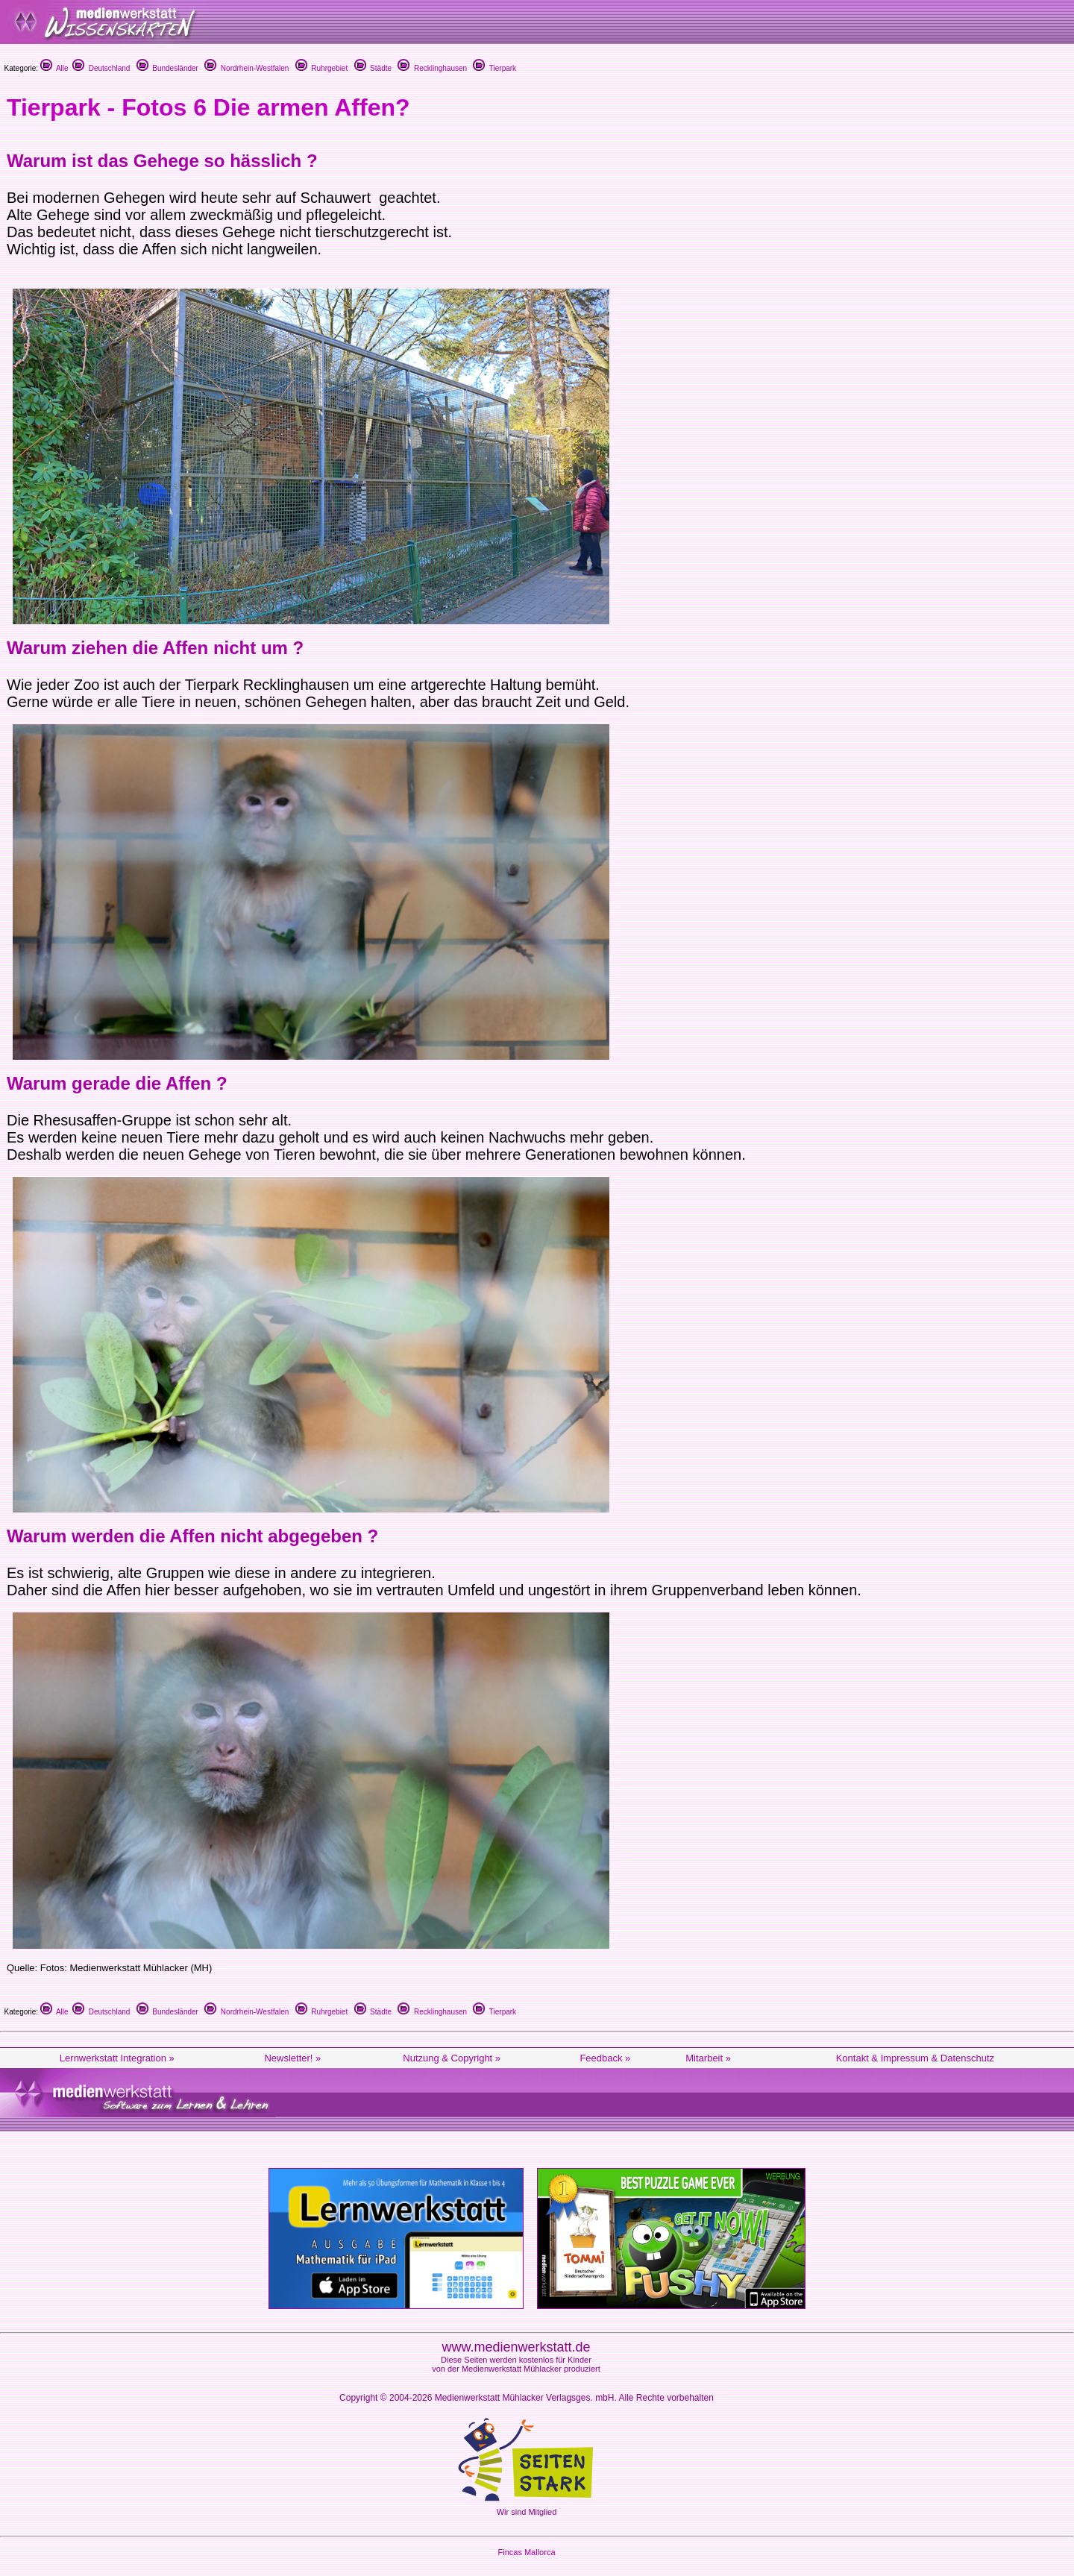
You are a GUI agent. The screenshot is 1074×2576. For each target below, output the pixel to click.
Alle (54, 68)
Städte (373, 68)
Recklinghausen (432, 68)
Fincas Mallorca (526, 2552)
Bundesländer (167, 68)
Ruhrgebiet (321, 68)
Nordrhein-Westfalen (246, 68)
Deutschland (101, 68)
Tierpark (494, 68)
